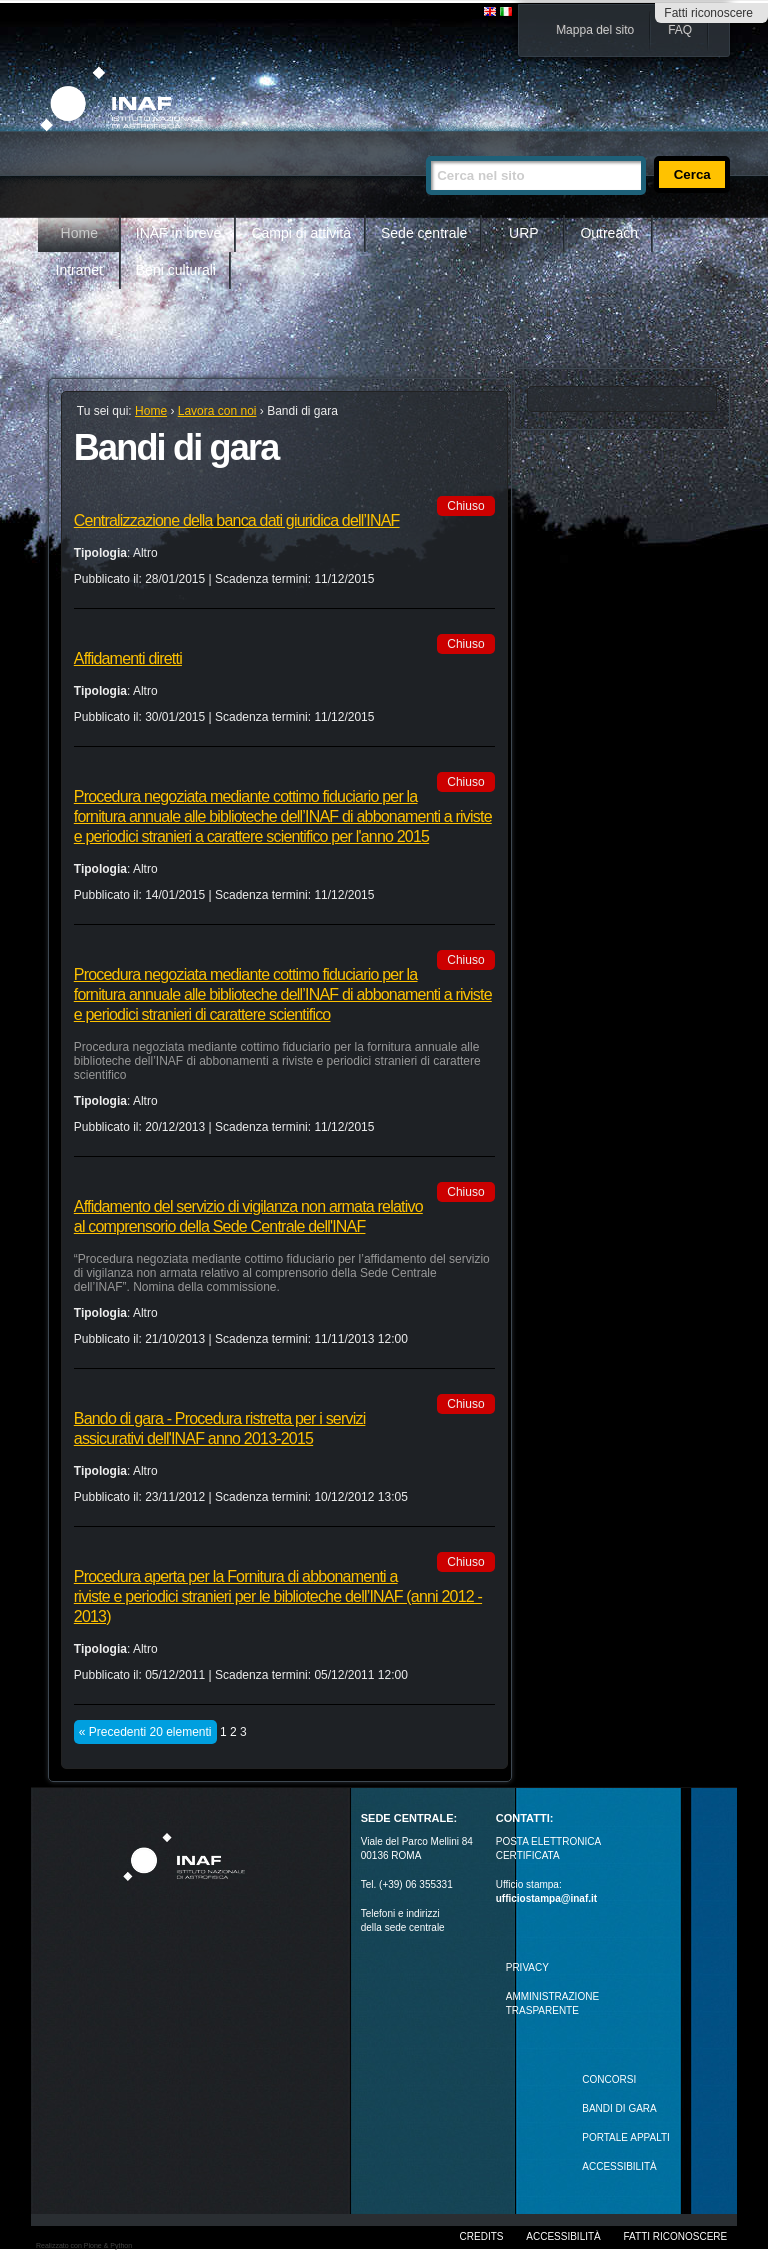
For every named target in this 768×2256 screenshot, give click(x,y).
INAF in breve (179, 233)
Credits (482, 2236)
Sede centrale (424, 233)
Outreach (609, 233)
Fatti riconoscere (708, 13)
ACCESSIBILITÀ (619, 2166)
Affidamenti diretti (128, 658)
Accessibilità (563, 2236)
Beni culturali (176, 270)
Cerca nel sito (425, 147)
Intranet (79, 270)
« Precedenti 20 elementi (145, 1732)
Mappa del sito (595, 30)
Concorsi (609, 2079)
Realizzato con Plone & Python (84, 2245)
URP (524, 233)
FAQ (680, 30)
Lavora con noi (217, 411)
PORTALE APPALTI (626, 2137)
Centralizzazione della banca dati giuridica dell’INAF (237, 520)
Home (79, 233)
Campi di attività (301, 233)
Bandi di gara (619, 2108)
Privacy (527, 1967)
